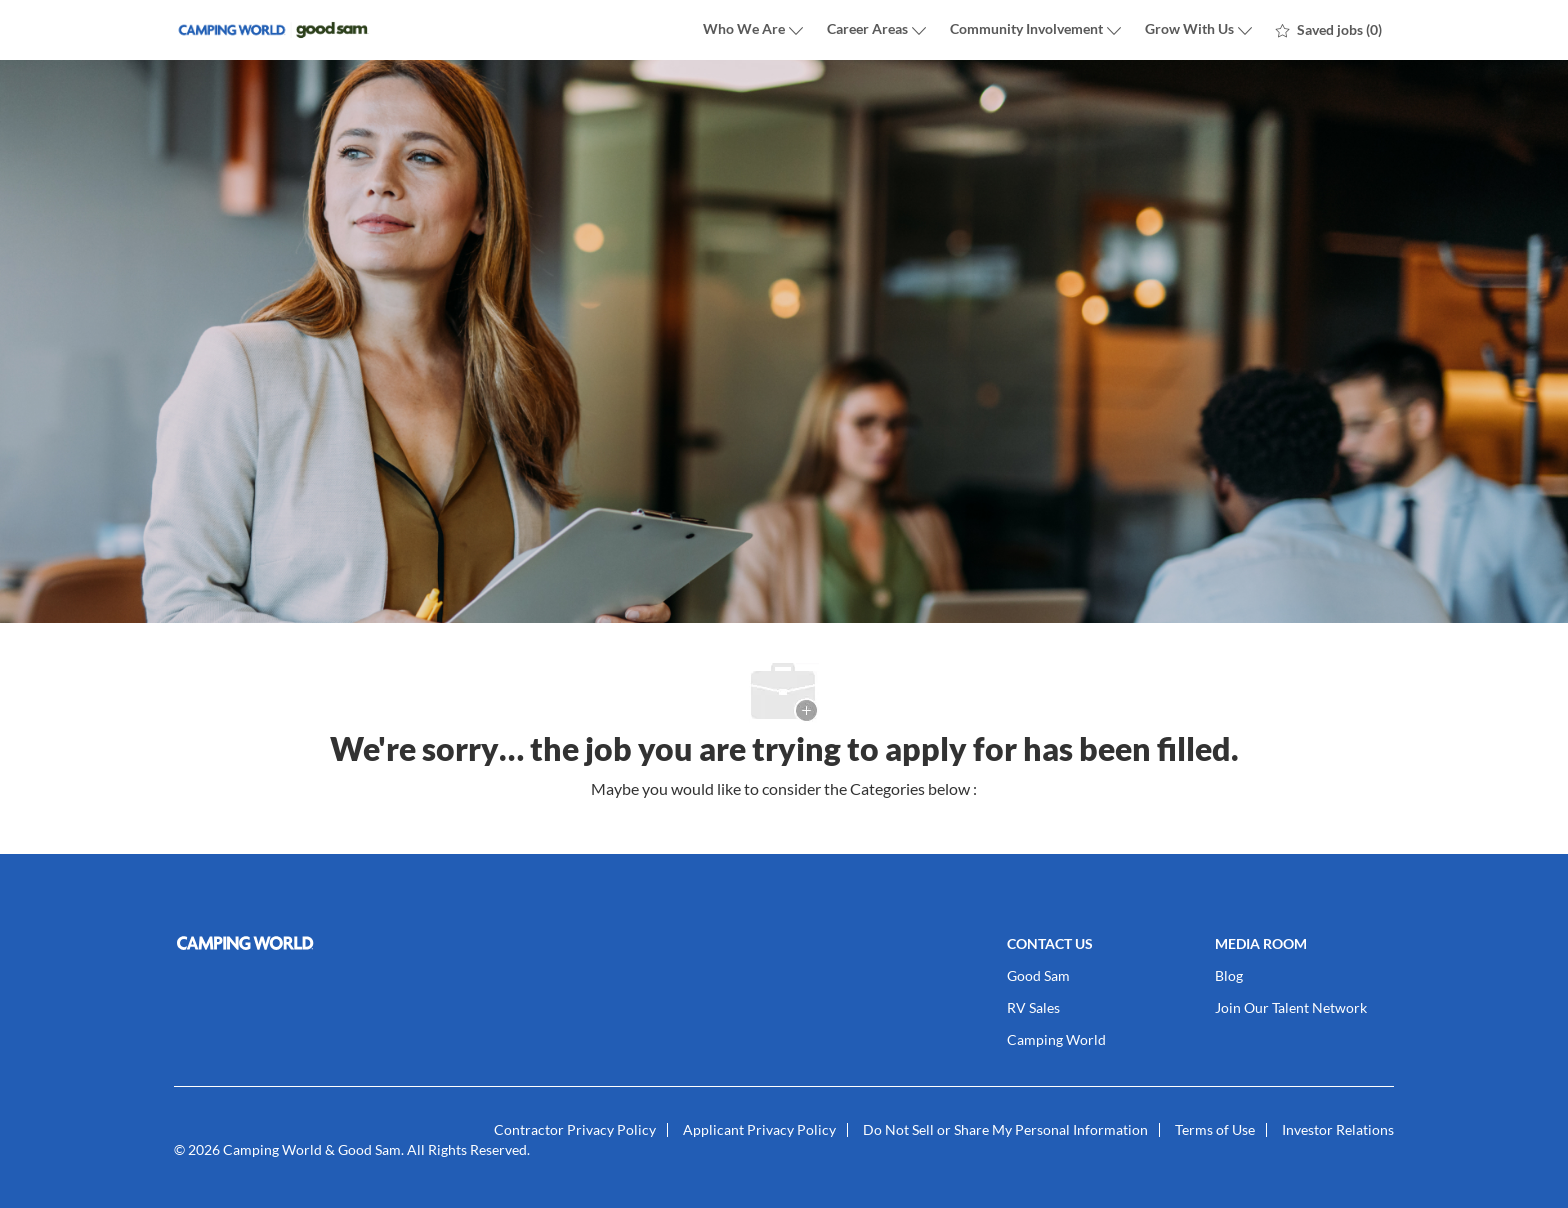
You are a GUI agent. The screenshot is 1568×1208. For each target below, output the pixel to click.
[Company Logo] (274, 30)
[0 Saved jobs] (1329, 30)
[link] (369, 943)
